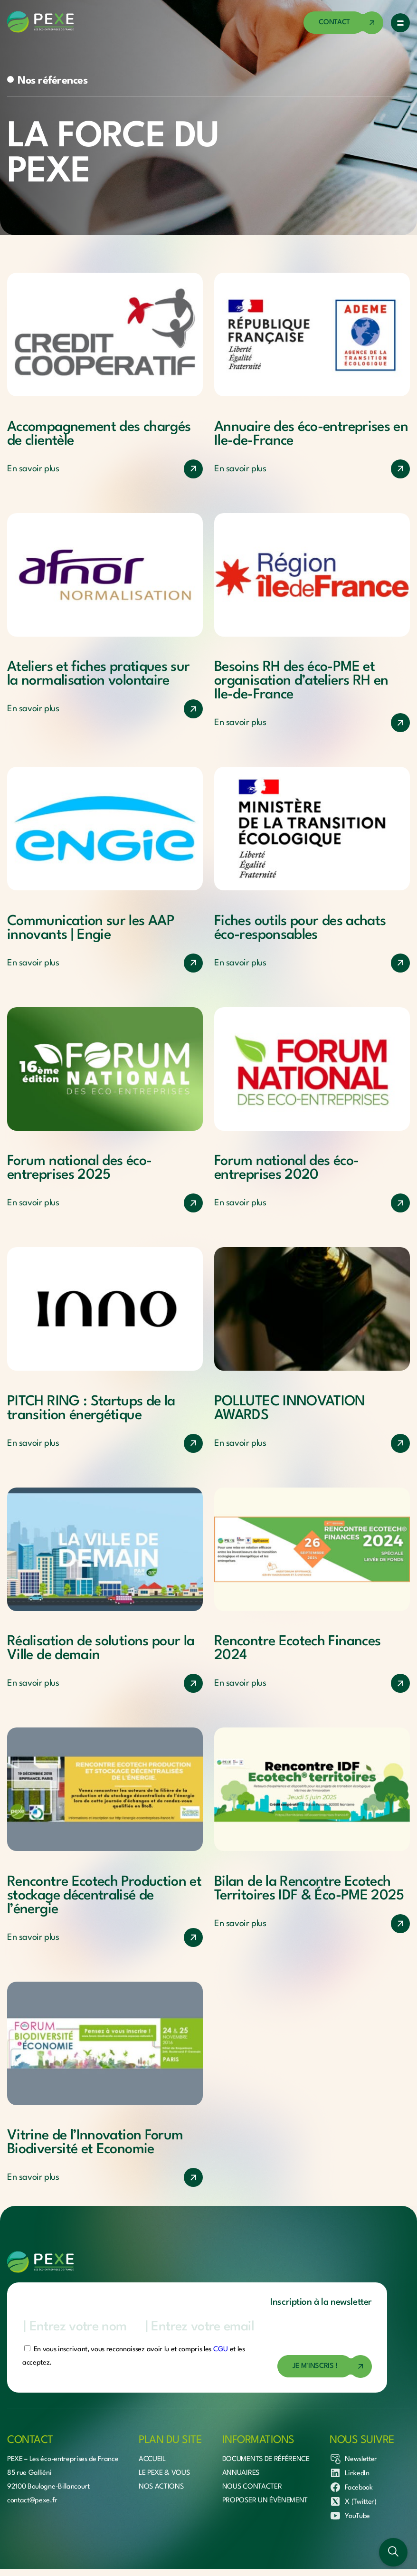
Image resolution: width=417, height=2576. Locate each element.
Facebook (351, 2487)
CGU (220, 2349)
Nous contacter (252, 2486)
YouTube (350, 2515)
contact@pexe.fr (32, 2500)
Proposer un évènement (265, 2500)
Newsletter (353, 2458)
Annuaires (240, 2473)
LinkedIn (349, 2473)
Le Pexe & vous (164, 2473)
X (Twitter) (353, 2501)
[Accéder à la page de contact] (343, 23)
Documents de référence (266, 2459)
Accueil (152, 2459)
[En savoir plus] (105, 468)
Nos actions (161, 2486)
